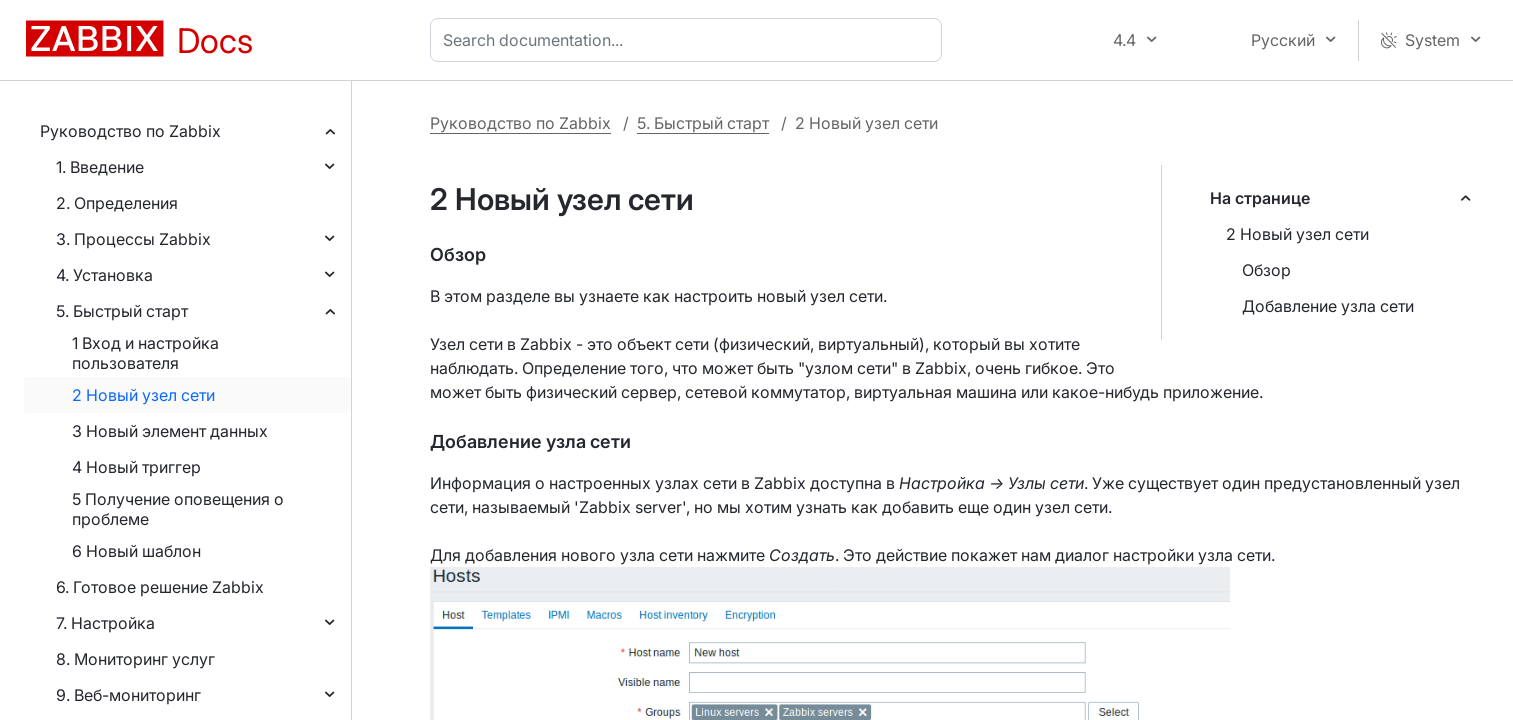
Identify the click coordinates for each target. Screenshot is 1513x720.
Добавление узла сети (1328, 306)
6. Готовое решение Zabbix (160, 587)
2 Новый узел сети (143, 395)
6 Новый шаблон (136, 551)
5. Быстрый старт (122, 311)
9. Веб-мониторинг (128, 695)
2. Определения (117, 203)
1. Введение (100, 167)
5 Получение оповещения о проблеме (178, 509)
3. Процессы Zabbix (133, 239)
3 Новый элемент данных (170, 431)
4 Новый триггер (136, 467)
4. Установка (104, 275)
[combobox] (690, 40)
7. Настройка (105, 623)
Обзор (1266, 270)
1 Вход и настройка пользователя (145, 353)
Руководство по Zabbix (130, 131)
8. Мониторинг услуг (135, 659)
